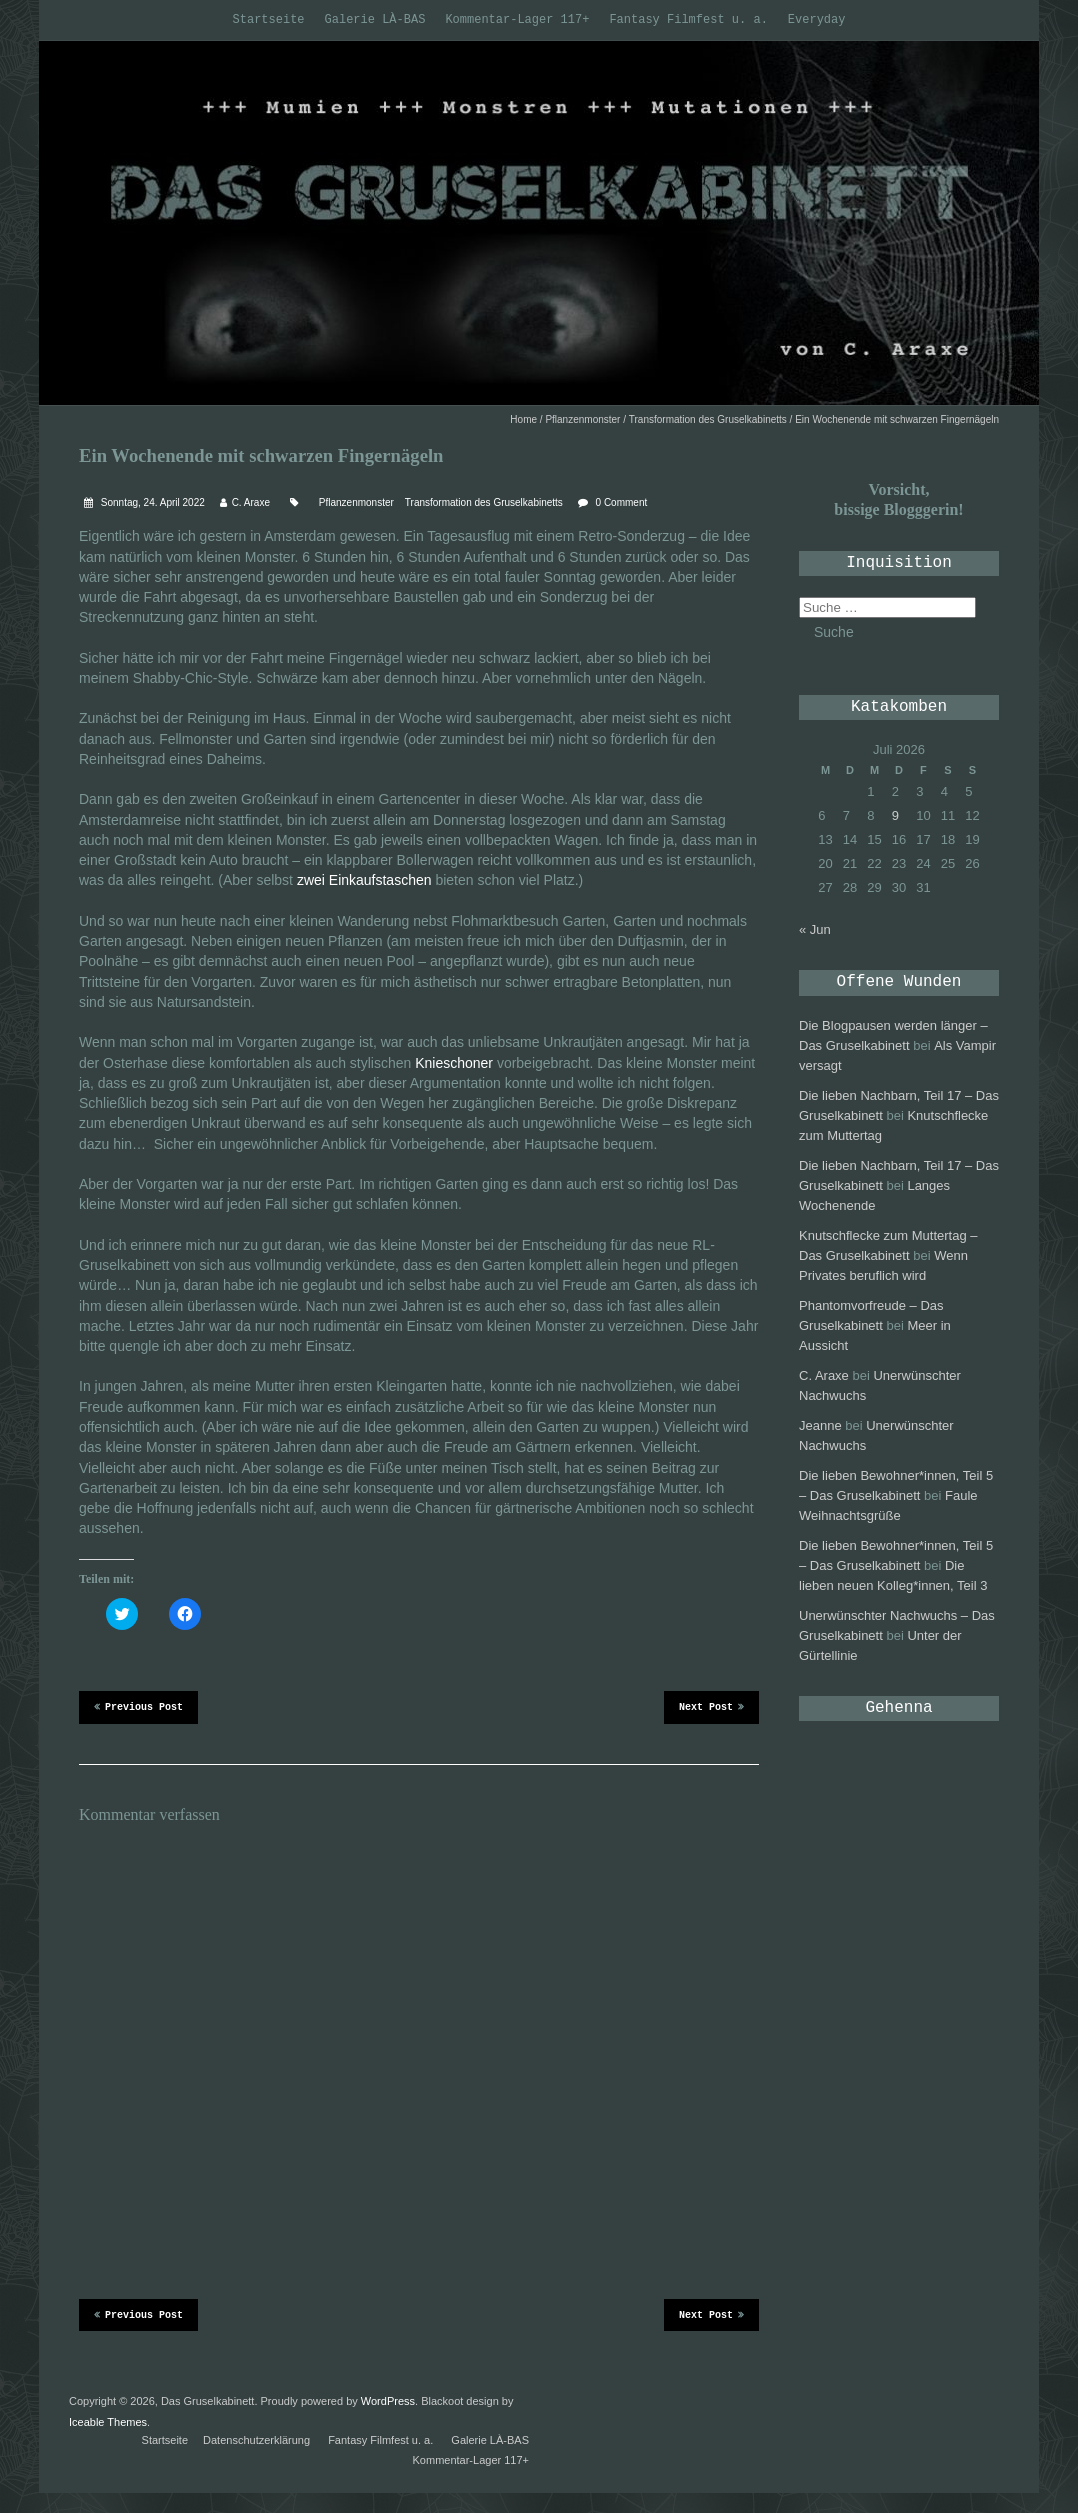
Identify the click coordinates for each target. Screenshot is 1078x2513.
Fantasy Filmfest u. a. (688, 20)
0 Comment (622, 502)
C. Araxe (251, 502)
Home (523, 419)
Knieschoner (454, 1063)
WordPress (388, 2401)
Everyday (817, 20)
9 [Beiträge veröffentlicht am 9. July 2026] (895, 815)
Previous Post (138, 1706)
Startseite (269, 20)
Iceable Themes (108, 2422)
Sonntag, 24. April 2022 (151, 502)
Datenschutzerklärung (256, 2440)
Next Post (711, 1706)
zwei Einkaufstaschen (364, 880)
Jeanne (820, 1425)
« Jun (815, 929)
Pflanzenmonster (582, 419)
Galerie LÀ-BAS (375, 20)
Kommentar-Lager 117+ (517, 20)
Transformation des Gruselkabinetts (708, 419)
